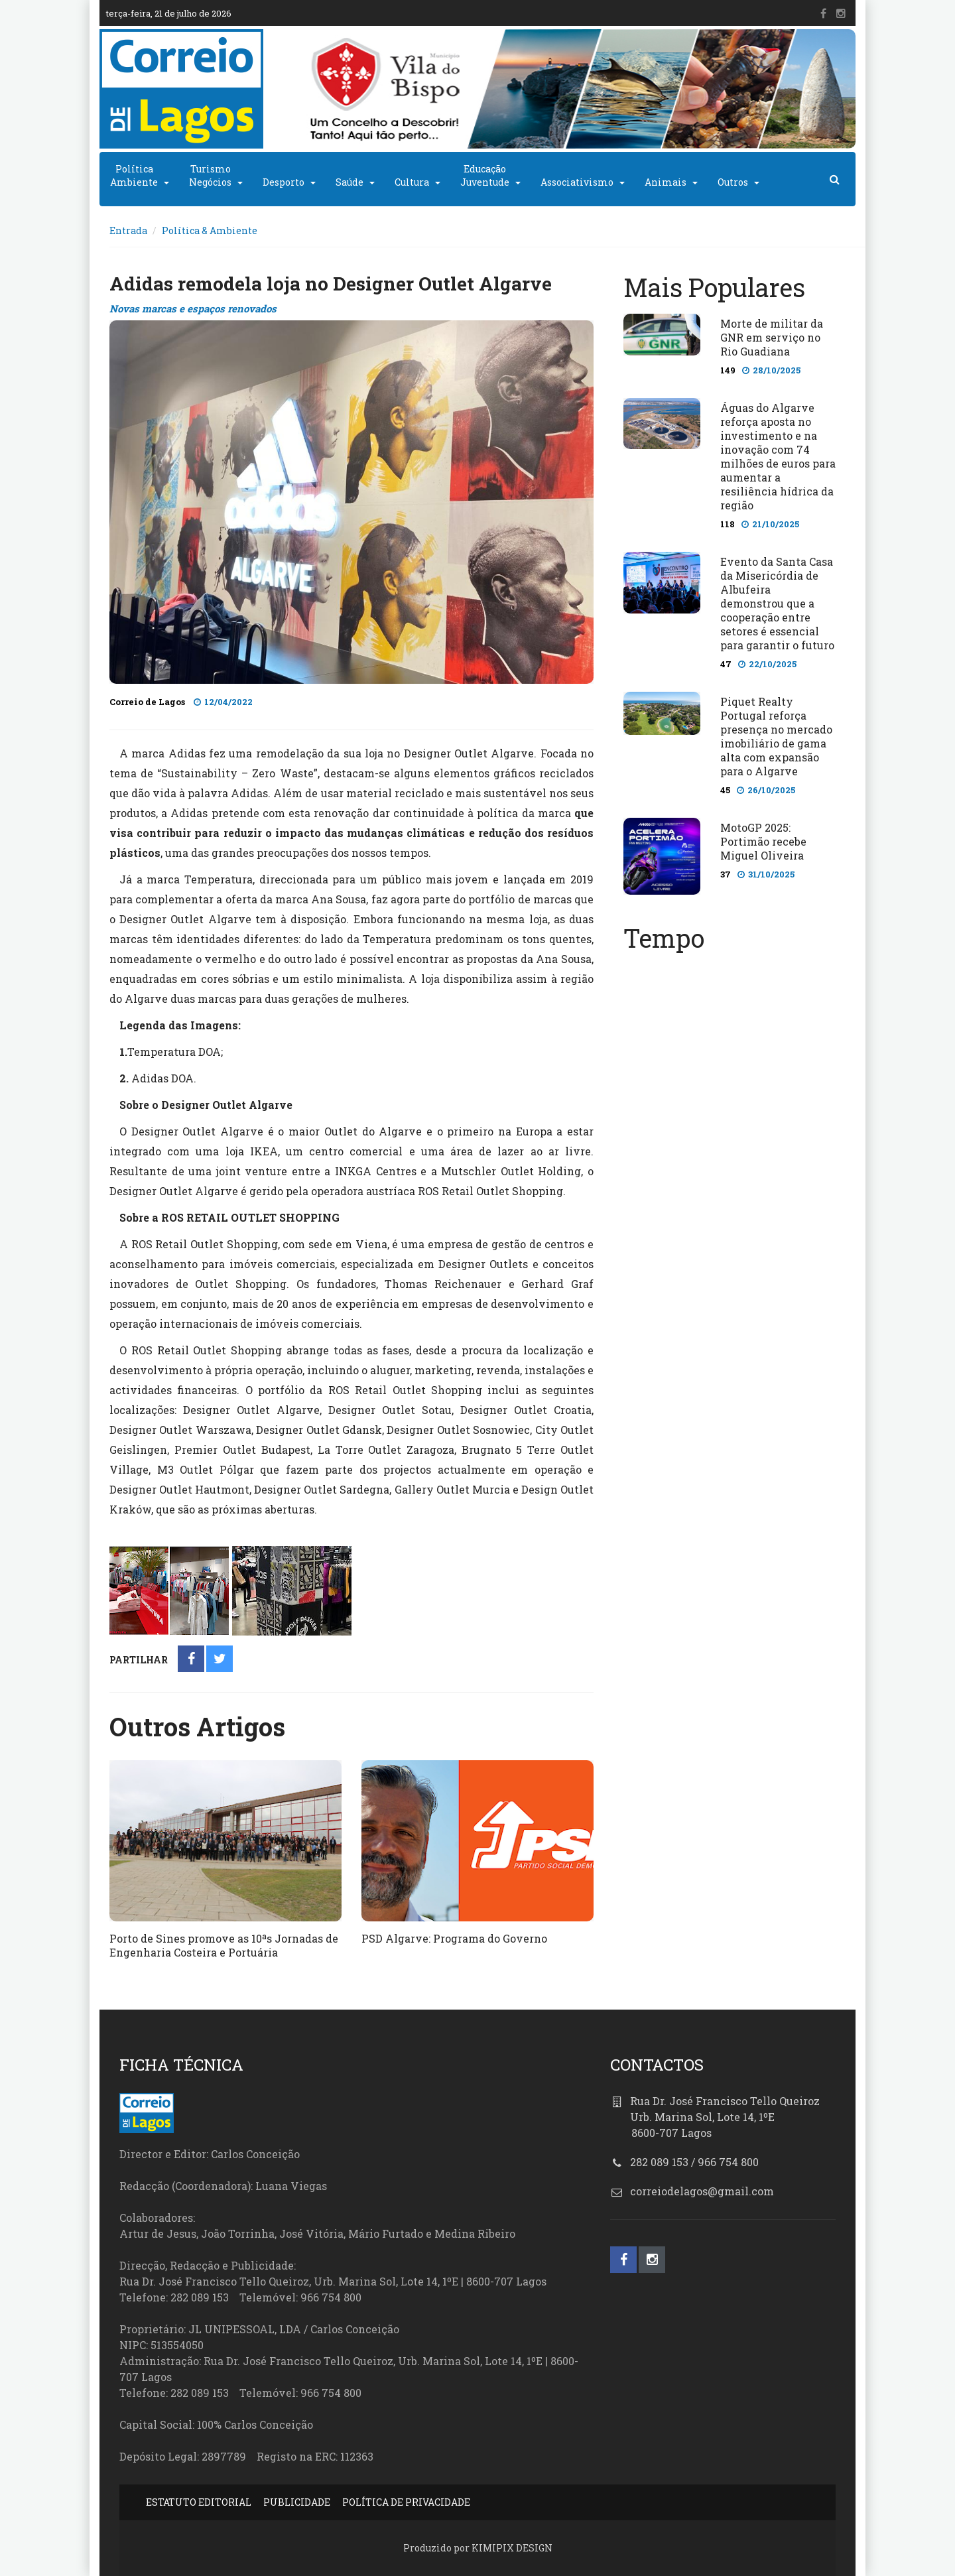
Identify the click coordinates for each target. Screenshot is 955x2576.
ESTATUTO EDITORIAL (198, 2502)
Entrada (128, 230)
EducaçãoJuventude (484, 175)
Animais (665, 182)
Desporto (283, 182)
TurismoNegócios (210, 175)
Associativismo (577, 182)
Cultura (412, 182)
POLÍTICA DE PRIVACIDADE (406, 2502)
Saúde (349, 182)
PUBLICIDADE (296, 2502)
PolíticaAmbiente (134, 175)
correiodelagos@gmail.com (702, 2191)
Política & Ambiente (209, 230)
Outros (733, 182)
